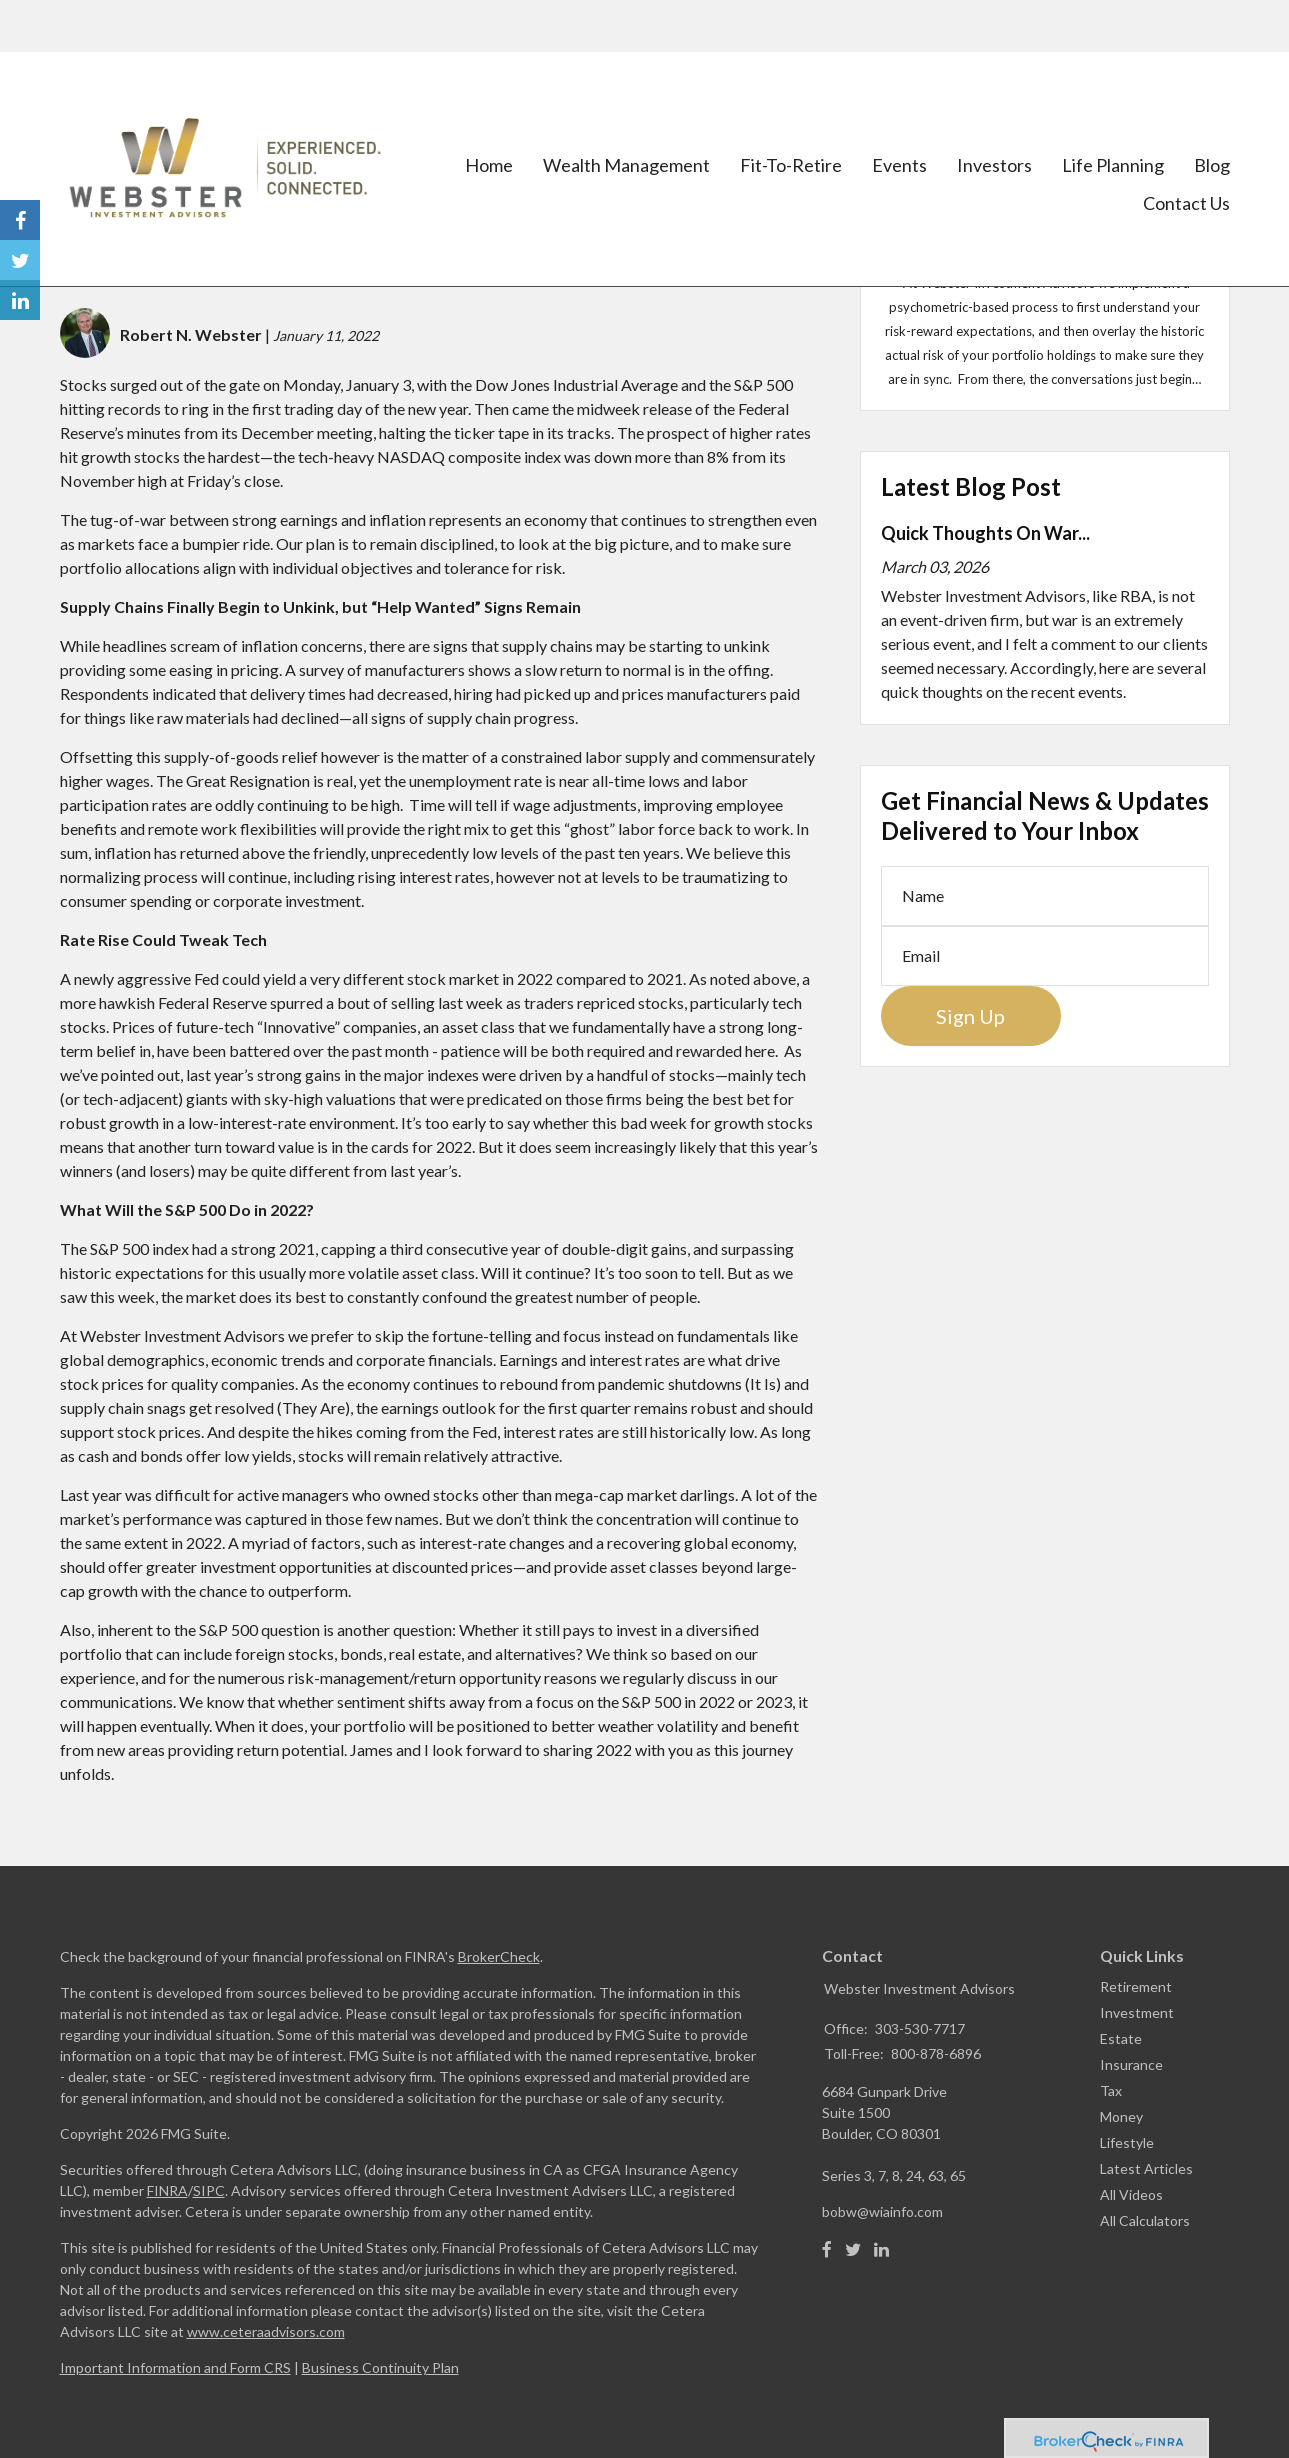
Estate (1121, 2038)
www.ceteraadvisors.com (266, 2331)
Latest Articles (1146, 2168)
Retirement (1136, 1986)
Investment (1137, 2012)
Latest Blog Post (971, 486)
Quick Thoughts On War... (985, 533)
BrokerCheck (499, 1956)
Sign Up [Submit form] (970, 1016)
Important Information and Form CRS (175, 2367)
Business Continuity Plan (380, 2367)
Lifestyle (1127, 2142)
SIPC (209, 2190)
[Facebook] (827, 2250)
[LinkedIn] (881, 2250)
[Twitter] (853, 2250)
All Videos (1131, 2194)
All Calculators (1145, 2220)
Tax (1111, 2090)
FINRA (167, 2190)
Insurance (1131, 2064)
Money (1121, 2116)
